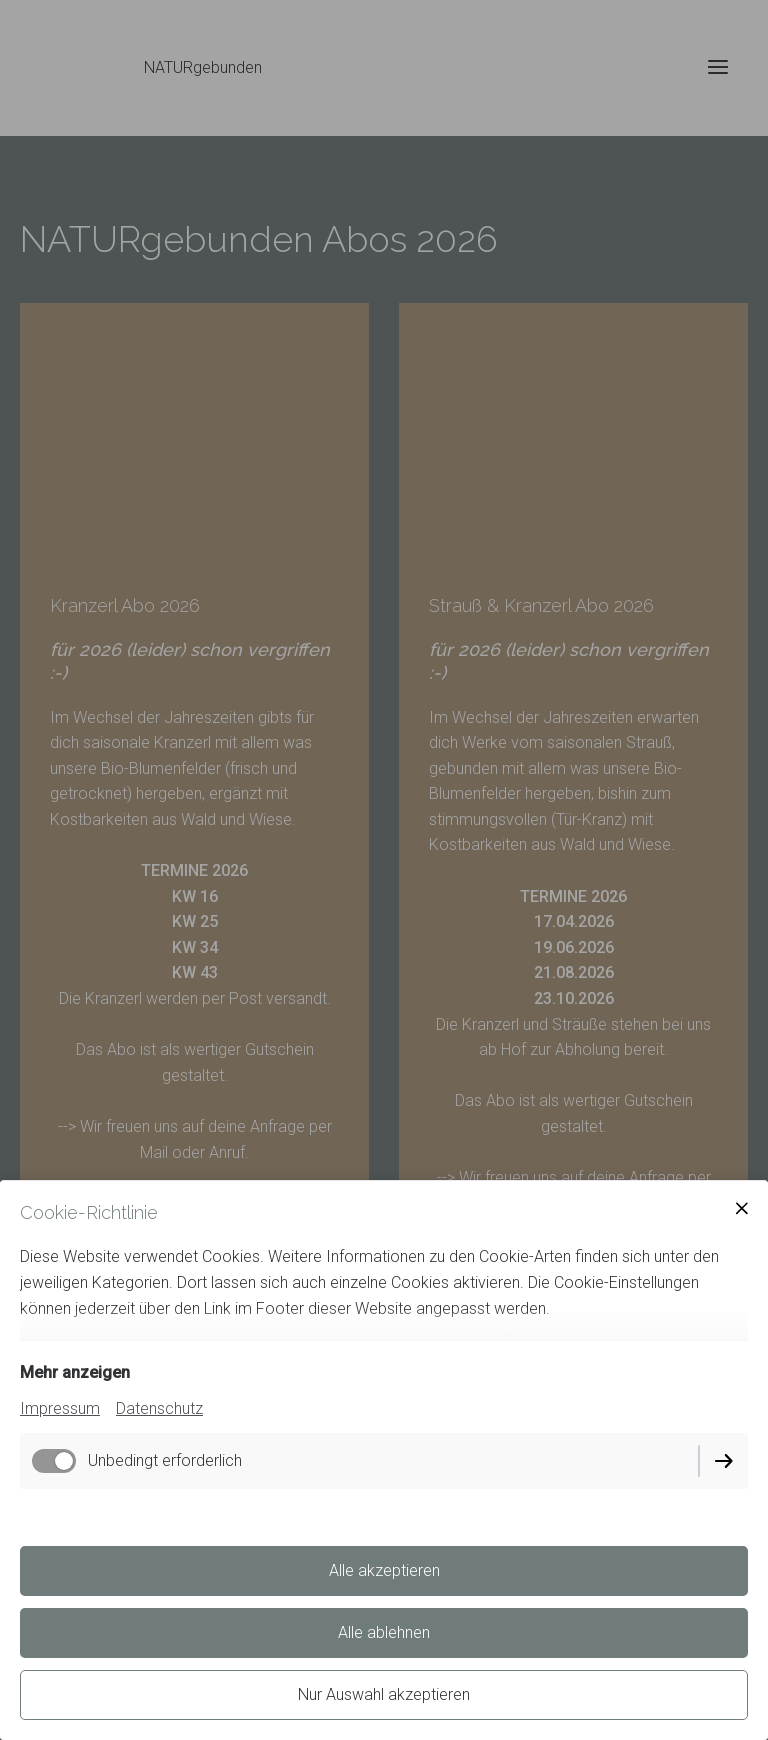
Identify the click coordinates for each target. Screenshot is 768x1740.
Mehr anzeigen (75, 1372)
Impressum (60, 1408)
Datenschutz (159, 1408)
